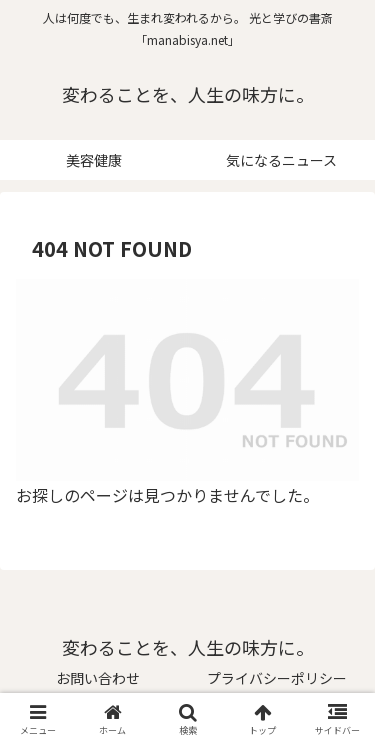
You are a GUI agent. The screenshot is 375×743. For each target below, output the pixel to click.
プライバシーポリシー (277, 678)
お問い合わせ (98, 678)
